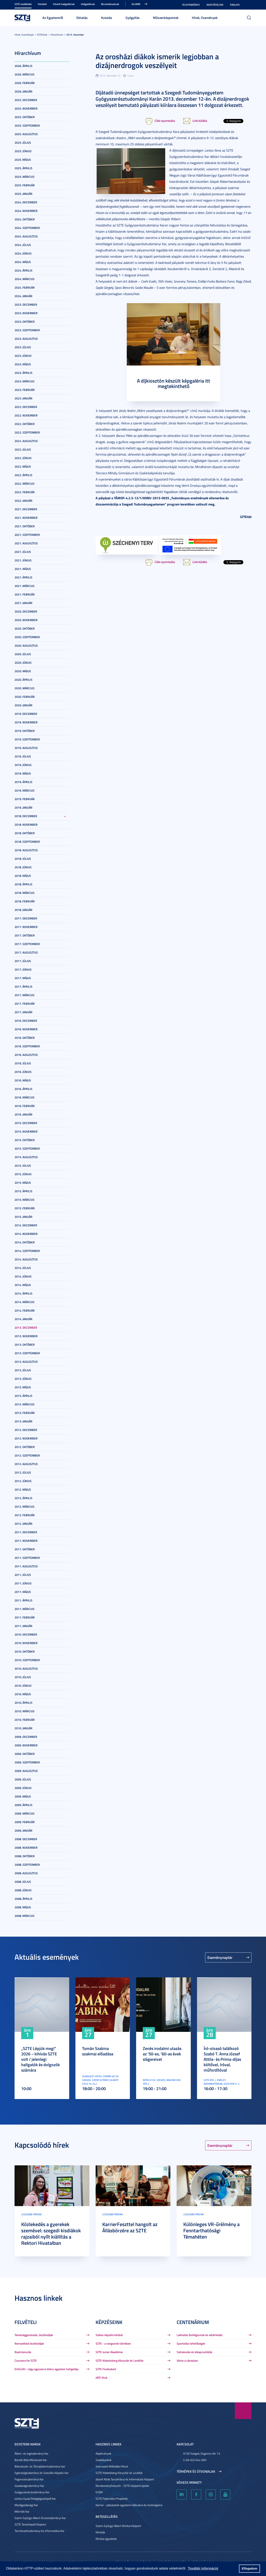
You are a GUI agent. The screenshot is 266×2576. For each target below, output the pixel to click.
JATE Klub (101, 2378)
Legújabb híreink (31, 2214)
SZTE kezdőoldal (23, 4)
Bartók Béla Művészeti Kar (31, 2460)
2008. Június (23, 1890)
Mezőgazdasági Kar (26, 2505)
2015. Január (23, 1217)
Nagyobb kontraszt (248, 4)
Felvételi (42, 4)
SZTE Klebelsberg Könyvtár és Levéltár (120, 2360)
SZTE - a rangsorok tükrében (113, 2343)
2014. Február (25, 1310)
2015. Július (23, 1166)
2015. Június (23, 1174)
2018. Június (23, 867)
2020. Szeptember (27, 637)
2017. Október (25, 935)
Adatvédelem (215, 4)
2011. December (26, 1532)
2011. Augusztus (26, 1566)
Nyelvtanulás (23, 2352)
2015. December (26, 1123)
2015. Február (25, 1208)
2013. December (75, 34)
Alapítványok (103, 2453)
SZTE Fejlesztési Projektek (112, 2499)
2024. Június (23, 253)
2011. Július (23, 1575)
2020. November (26, 620)
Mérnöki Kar (22, 2511)
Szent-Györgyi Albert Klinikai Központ (118, 2526)
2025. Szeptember (27, 125)
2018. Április (23, 884)
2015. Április (23, 1191)
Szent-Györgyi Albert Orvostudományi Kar (40, 2518)
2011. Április (23, 1600)
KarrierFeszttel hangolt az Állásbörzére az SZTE (130, 2227)
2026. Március (24, 74)
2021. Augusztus (26, 543)
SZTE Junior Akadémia (109, 2352)
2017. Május (23, 978)
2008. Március (24, 1916)
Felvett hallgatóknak (64, 4)
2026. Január (23, 91)
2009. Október (25, 1754)
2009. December (26, 1737)
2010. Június (23, 1686)
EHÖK (99, 2492)
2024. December (26, 202)
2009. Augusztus (26, 1771)
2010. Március (24, 1711)
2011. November (26, 1541)
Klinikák (100, 2532)
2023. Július (23, 347)
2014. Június (23, 1276)
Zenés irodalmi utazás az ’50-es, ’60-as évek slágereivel (162, 2053)
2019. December (26, 714)
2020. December (26, 611)
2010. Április (23, 1703)
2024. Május (23, 262)
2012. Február (25, 1515)
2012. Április (23, 1498)
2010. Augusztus (26, 1668)
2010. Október (25, 1651)
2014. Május (23, 1285)
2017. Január (23, 1012)
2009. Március (24, 1813)
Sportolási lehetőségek (191, 2343)
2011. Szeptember (27, 1558)
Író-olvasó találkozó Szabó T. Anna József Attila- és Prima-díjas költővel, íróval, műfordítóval (222, 2059)
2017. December (26, 918)
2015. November (26, 1131)
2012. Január (23, 1524)
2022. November (26, 415)
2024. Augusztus (26, 236)
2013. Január (23, 1421)
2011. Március (24, 1609)
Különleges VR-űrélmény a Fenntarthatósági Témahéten (211, 2230)
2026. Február (25, 83)
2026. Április (23, 66)
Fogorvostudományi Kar (29, 2479)
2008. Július (23, 1882)
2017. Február (25, 1004)
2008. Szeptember (27, 1865)
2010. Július (23, 1677)
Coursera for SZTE (26, 2360)
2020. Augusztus (26, 645)
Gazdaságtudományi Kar (29, 2486)
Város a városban (187, 2360)
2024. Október (25, 219)
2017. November (26, 927)
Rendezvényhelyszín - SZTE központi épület (122, 2486)
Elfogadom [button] (249, 2568)
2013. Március (24, 1404)
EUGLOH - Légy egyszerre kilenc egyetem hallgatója (46, 2369)
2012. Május (23, 1489)
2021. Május (23, 569)
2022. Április (23, 475)
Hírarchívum (56, 34)
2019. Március (24, 790)
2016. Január (23, 1114)
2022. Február (25, 492)
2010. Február (25, 1720)
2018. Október (25, 833)
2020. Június (23, 663)
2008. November (26, 1848)
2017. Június (23, 969)
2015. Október (25, 1140)
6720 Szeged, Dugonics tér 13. (201, 2453)
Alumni (136, 4)
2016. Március (24, 1097)
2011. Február (25, 1617)
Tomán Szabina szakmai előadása (97, 2051)
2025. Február (25, 185)
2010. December (26, 1634)
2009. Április (23, 1805)
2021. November (26, 518)
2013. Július (23, 1370)
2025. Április (23, 168)
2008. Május (23, 1907)
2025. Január (23, 194)
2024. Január (23, 296)
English (235, 4)
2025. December (26, 100)
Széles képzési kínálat (109, 2335)
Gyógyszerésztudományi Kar (32, 2492)
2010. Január (23, 1728)
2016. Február (25, 1106)
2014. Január (23, 1319)
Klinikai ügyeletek (106, 2539)
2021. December (26, 509)
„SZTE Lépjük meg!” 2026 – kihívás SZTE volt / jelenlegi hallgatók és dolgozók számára (40, 2059)
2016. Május (23, 1080)
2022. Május (23, 466)
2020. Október (25, 628)
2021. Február (25, 594)
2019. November (26, 722)
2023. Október (25, 322)
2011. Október (25, 1549)
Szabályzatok (104, 2460)
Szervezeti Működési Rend (112, 2466)
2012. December (26, 1430)
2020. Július (23, 654)
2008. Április (23, 1899)
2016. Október (25, 1038)
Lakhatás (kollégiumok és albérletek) (199, 2335)
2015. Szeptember (27, 1148)
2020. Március (24, 688)
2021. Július (23, 552)
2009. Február (25, 1822)
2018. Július (23, 859)
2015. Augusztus (26, 1157)
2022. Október (25, 424)
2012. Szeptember (27, 1455)
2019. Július (23, 756)
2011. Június (23, 1583)
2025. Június (23, 151)
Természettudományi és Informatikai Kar (39, 2531)
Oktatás (82, 17)
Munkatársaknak (110, 4)
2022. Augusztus (26, 441)
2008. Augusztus (26, 1873)
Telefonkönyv (191, 4)
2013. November (26, 1336)
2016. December (26, 1021)
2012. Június (23, 1481)
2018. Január (23, 910)
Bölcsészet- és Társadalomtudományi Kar (40, 2466)
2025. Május (23, 160)
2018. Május (23, 876)
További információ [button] (203, 2568)
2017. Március (24, 995)
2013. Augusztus (26, 1362)
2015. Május (23, 1183)
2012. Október (25, 1447)
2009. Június (23, 1788)
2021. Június (23, 560)
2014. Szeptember (27, 1251)
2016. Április (23, 1089)
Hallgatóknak (88, 4)
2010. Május (23, 1694)
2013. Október (25, 1345)
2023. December (26, 304)
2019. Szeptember (27, 739)
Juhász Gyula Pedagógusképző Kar (35, 2499)
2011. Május (23, 1592)
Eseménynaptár (220, 1957)
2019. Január (23, 807)
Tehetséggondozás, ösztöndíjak (34, 2335)
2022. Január (23, 501)
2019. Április (23, 782)
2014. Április (23, 1293)
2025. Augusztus (26, 134)
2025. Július (23, 143)
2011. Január (23, 1626)
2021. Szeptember (27, 535)
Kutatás (106, 17)
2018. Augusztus (26, 850)
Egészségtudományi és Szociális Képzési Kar (42, 2473)
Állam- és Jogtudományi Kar (31, 2453)
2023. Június (23, 356)
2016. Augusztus (26, 1055)
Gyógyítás (133, 17)
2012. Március (24, 1507)
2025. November (26, 108)
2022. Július (23, 449)
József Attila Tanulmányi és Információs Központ (125, 2479)
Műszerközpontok (166, 17)
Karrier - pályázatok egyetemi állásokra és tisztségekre (129, 2505)
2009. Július (23, 1779)
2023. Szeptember (27, 330)
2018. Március (24, 893)
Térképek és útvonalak (196, 2471)
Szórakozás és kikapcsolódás (194, 2352)
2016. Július (23, 1063)
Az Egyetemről (52, 17)
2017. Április (23, 986)
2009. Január (23, 1830)
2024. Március (24, 279)
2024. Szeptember (27, 228)
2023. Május (23, 364)
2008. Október (25, 1856)
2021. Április (23, 577)
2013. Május (23, 1387)
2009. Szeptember (27, 1762)
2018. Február (25, 901)
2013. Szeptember (27, 1353)
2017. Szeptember (27, 944)
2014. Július (23, 1268)
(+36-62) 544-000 (194, 2460)
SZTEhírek (42, 34)
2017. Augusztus (26, 952)
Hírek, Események (205, 17)
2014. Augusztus (26, 1259)
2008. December (26, 1839)
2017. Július (23, 961)
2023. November (26, 313)
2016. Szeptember (27, 1046)
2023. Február (25, 390)
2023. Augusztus (26, 339)
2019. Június (23, 765)
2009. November (26, 1745)
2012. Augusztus (26, 1464)
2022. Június (23, 458)
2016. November (26, 1029)
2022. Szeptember (27, 432)
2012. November (26, 1438)
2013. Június (23, 1379)
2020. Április (23, 680)
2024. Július (23, 245)
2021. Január (23, 603)
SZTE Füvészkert (106, 2369)
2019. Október (25, 731)
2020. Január (23, 705)
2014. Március (24, 1302)
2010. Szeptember (27, 1660)
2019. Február (25, 799)
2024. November (26, 211)
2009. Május (23, 1796)
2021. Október (25, 526)
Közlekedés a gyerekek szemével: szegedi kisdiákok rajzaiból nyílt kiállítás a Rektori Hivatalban (51, 2233)
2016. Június (23, 1072)
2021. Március (24, 586)
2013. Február (25, 1413)
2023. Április (23, 373)
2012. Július (23, 1472)
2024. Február (25, 287)
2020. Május (23, 671)
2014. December (26, 1225)
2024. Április (23, 270)
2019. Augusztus (26, 748)
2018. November (26, 825)
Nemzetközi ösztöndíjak (29, 2343)
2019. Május (23, 773)
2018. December (26, 816)
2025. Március (24, 177)
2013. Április (23, 1396)
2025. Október (25, 117)
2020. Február (25, 697)
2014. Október (25, 1242)
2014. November (26, 1234)
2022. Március (24, 484)
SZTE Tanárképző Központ (30, 2524)
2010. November (26, 1643)
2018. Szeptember (27, 842)
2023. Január (23, 398)
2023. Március (24, 381)
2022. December (26, 407)
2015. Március (24, 1200)
